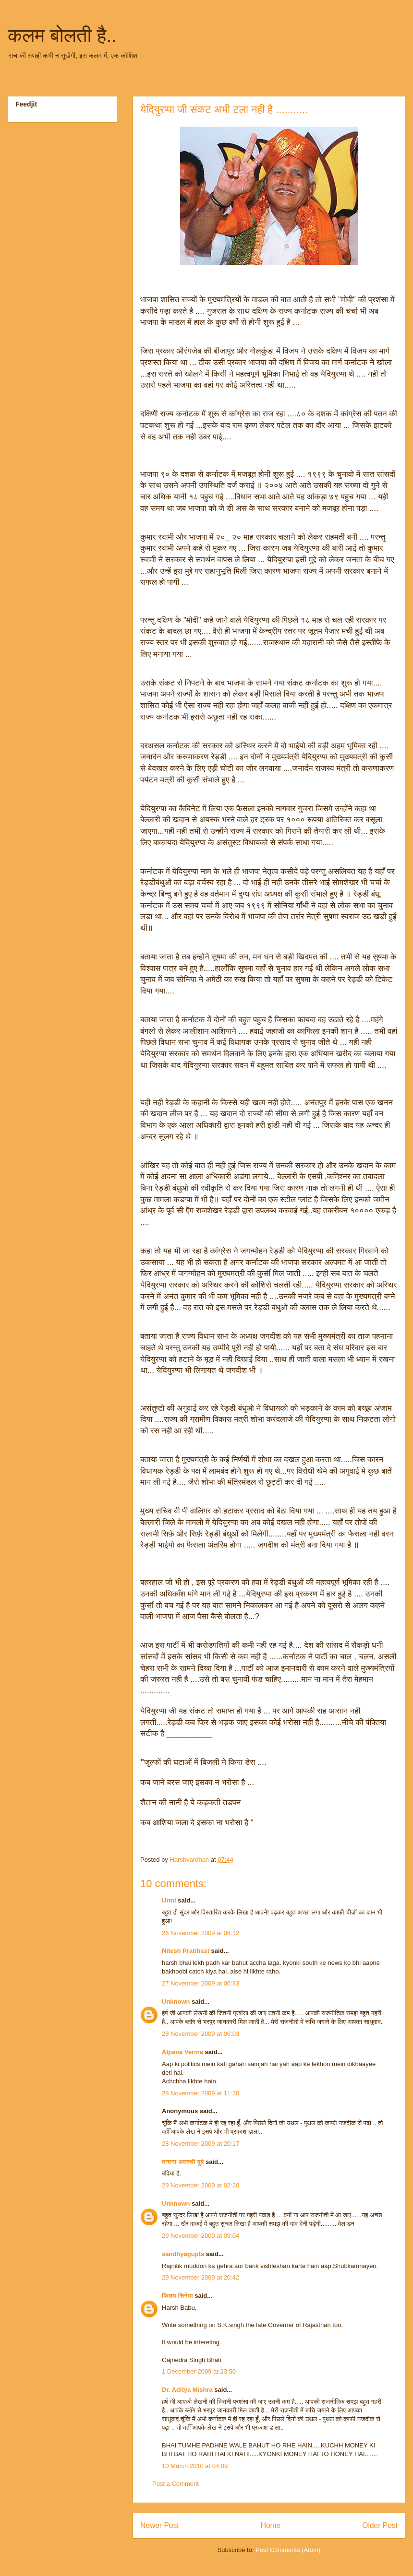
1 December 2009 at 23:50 (199, 2371)
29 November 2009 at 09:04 (200, 2235)
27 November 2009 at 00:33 (200, 1983)
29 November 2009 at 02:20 (200, 2185)
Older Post (380, 2525)
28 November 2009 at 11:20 (200, 2093)
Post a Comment (175, 2483)
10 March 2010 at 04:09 (195, 2466)
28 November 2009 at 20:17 (200, 2143)
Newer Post (159, 2525)
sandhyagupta (183, 2253)
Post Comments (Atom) (287, 2549)
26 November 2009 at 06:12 (200, 1933)
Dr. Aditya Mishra (187, 2389)
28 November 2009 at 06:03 (200, 2033)
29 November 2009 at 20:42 (200, 2277)
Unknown (176, 2001)
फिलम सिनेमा (177, 2295)
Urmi (169, 1900)
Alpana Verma (182, 2052)
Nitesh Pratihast (185, 1950)
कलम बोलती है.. (62, 35)
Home (271, 2525)
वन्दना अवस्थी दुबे (183, 2161)
